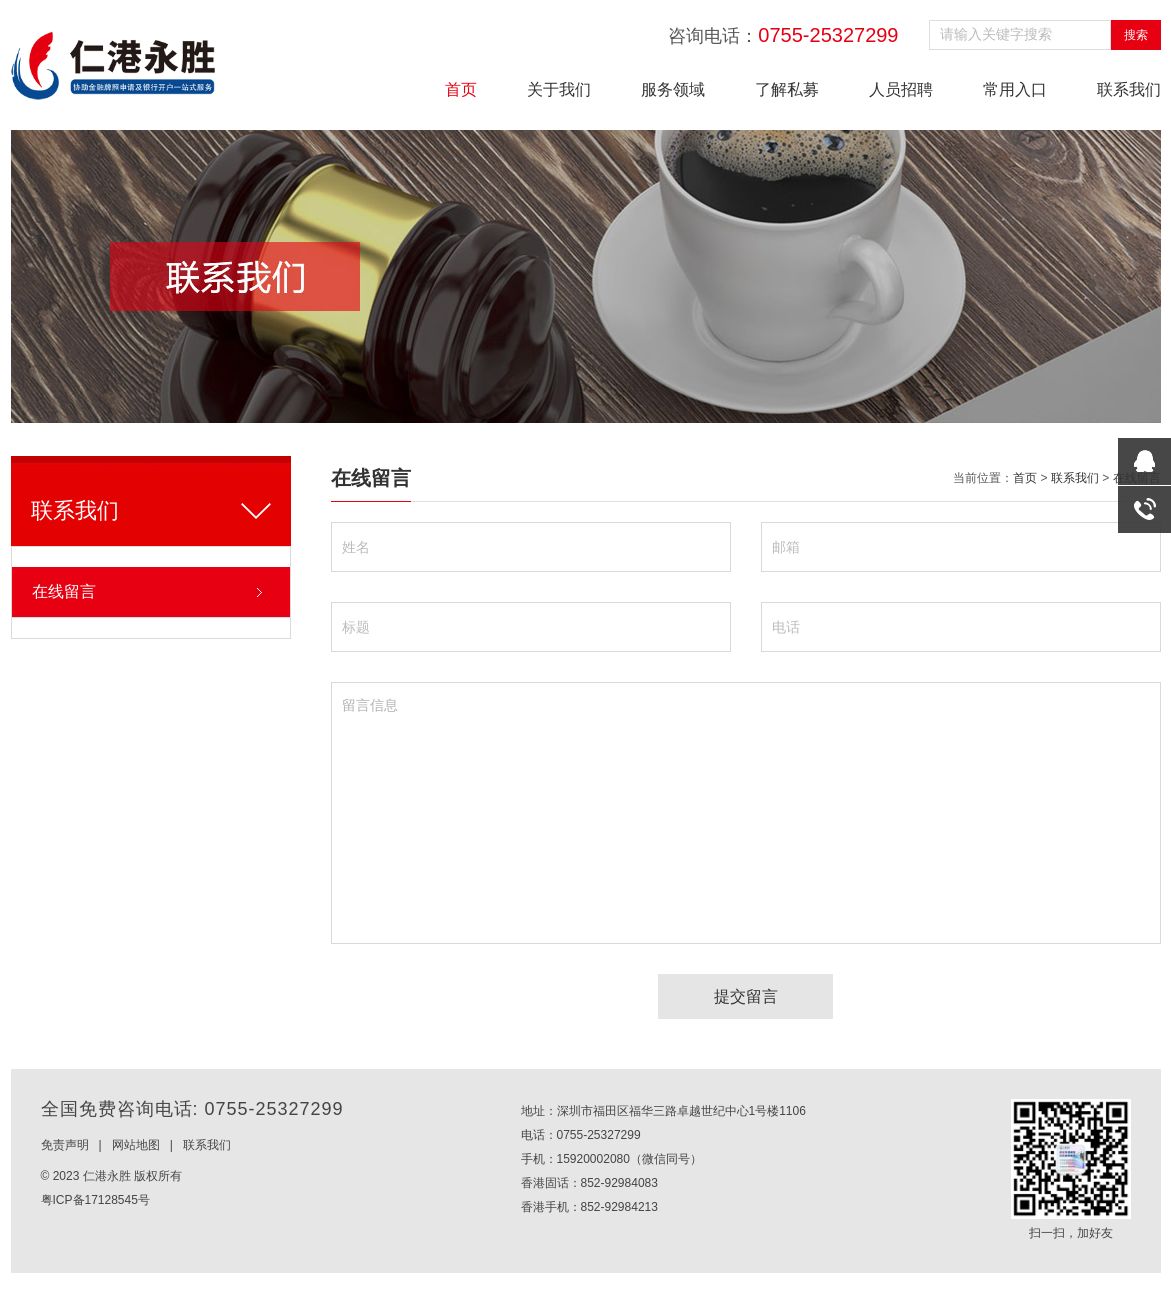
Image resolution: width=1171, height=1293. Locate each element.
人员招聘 (901, 89)
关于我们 (559, 89)
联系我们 (1129, 89)
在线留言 (64, 591)
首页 (461, 89)
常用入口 (1015, 89)
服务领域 (673, 89)
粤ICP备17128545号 (95, 1200)
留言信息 (746, 813)
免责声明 (65, 1145)
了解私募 (787, 89)
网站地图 (136, 1145)
